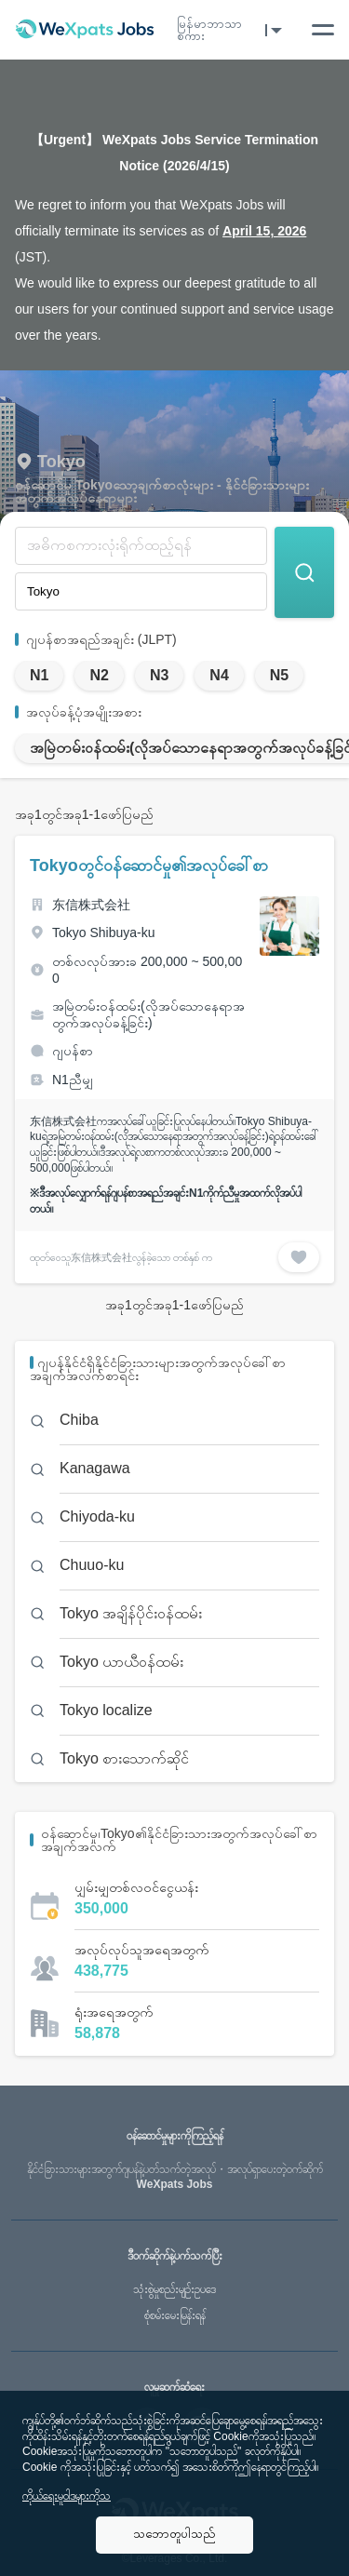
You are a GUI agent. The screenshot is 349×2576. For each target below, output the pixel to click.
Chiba (79, 1420)
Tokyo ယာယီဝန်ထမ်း (121, 1662)
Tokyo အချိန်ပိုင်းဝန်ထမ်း (131, 1613)
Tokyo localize (106, 1710)
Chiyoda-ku (97, 1516)
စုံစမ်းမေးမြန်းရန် (175, 2315)
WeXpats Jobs (174, 2177)
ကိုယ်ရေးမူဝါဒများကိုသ (66, 2495)
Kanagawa (95, 1468)
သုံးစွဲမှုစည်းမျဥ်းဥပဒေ (174, 2289)
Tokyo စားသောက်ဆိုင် (124, 1758)
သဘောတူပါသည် (174, 2534)
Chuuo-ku (92, 1565)
